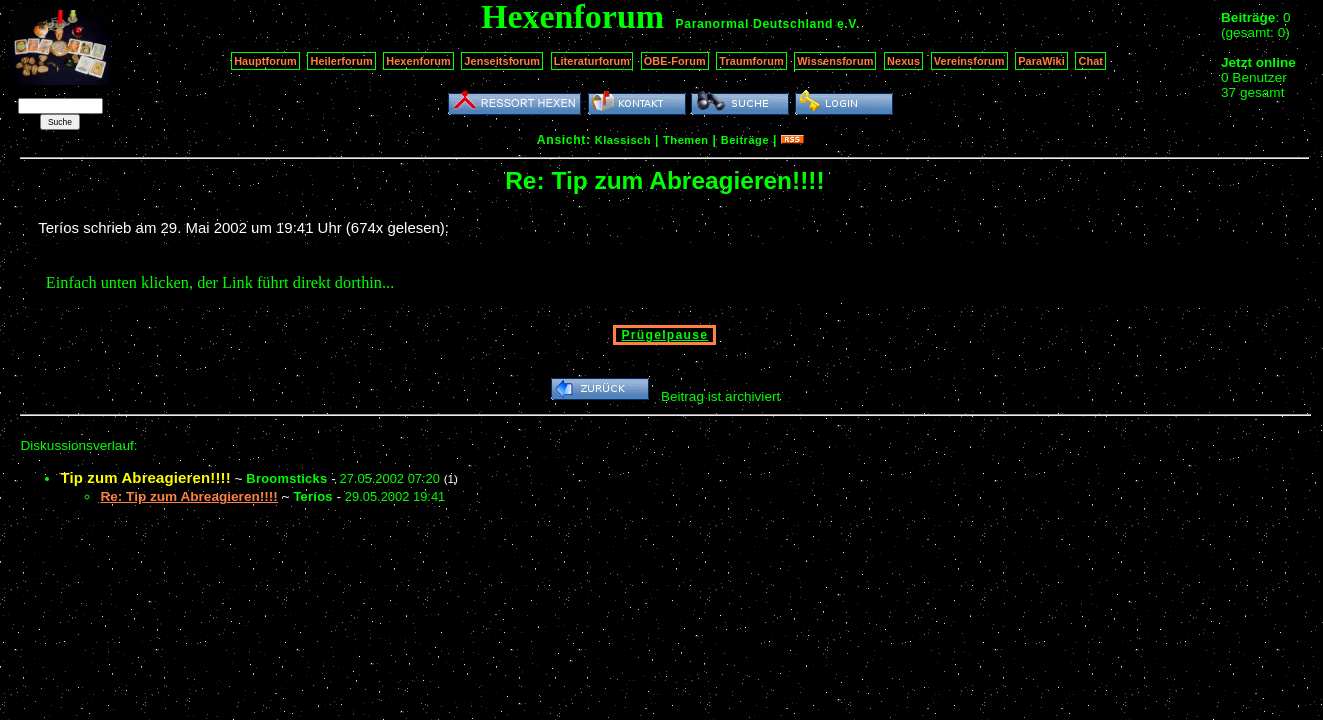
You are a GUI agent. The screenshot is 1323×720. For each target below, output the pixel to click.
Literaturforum (592, 61)
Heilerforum (341, 61)
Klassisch (623, 140)
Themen (685, 140)
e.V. (848, 24)
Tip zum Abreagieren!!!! (145, 477)
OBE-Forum (675, 61)
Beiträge (745, 140)
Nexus (903, 61)
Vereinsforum (969, 61)
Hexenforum (418, 61)
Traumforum (751, 61)
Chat (1090, 61)
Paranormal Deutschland (755, 24)
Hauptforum (265, 61)
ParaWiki (1041, 61)
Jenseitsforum (502, 61)
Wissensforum (835, 61)
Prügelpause (664, 335)
